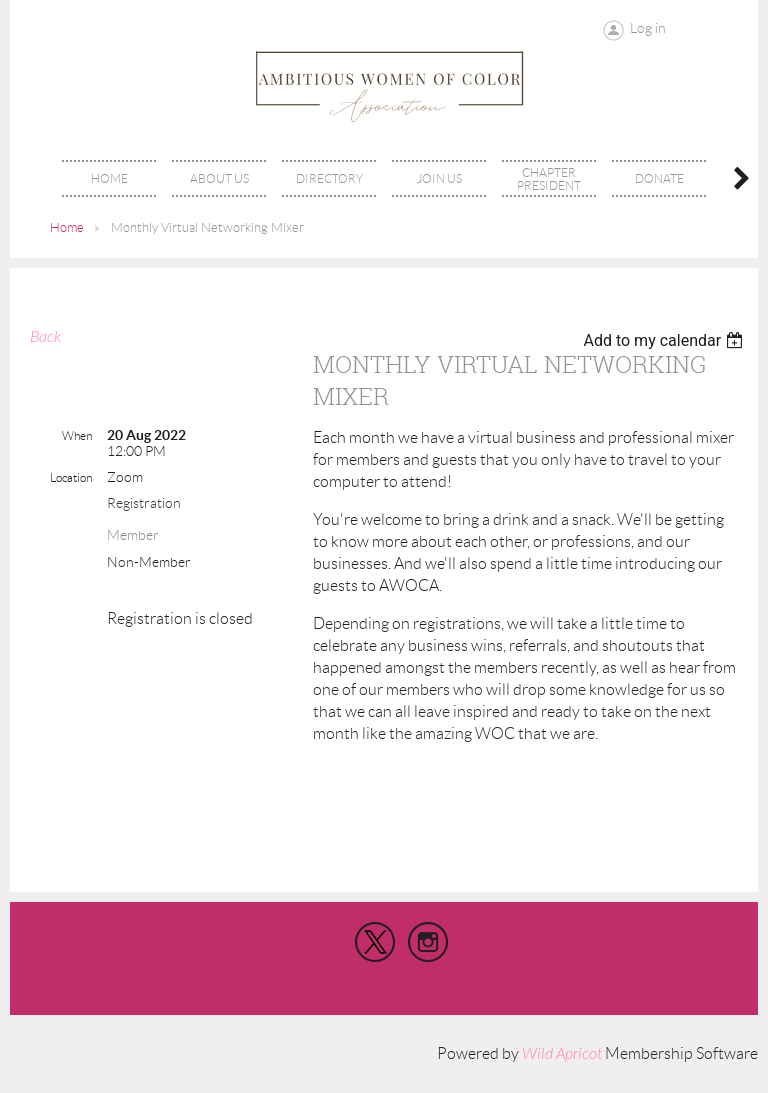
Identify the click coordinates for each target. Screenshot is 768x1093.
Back (45, 337)
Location (71, 477)
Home (67, 227)
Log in (648, 28)
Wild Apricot (562, 1054)
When (77, 435)
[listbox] (665, 340)
